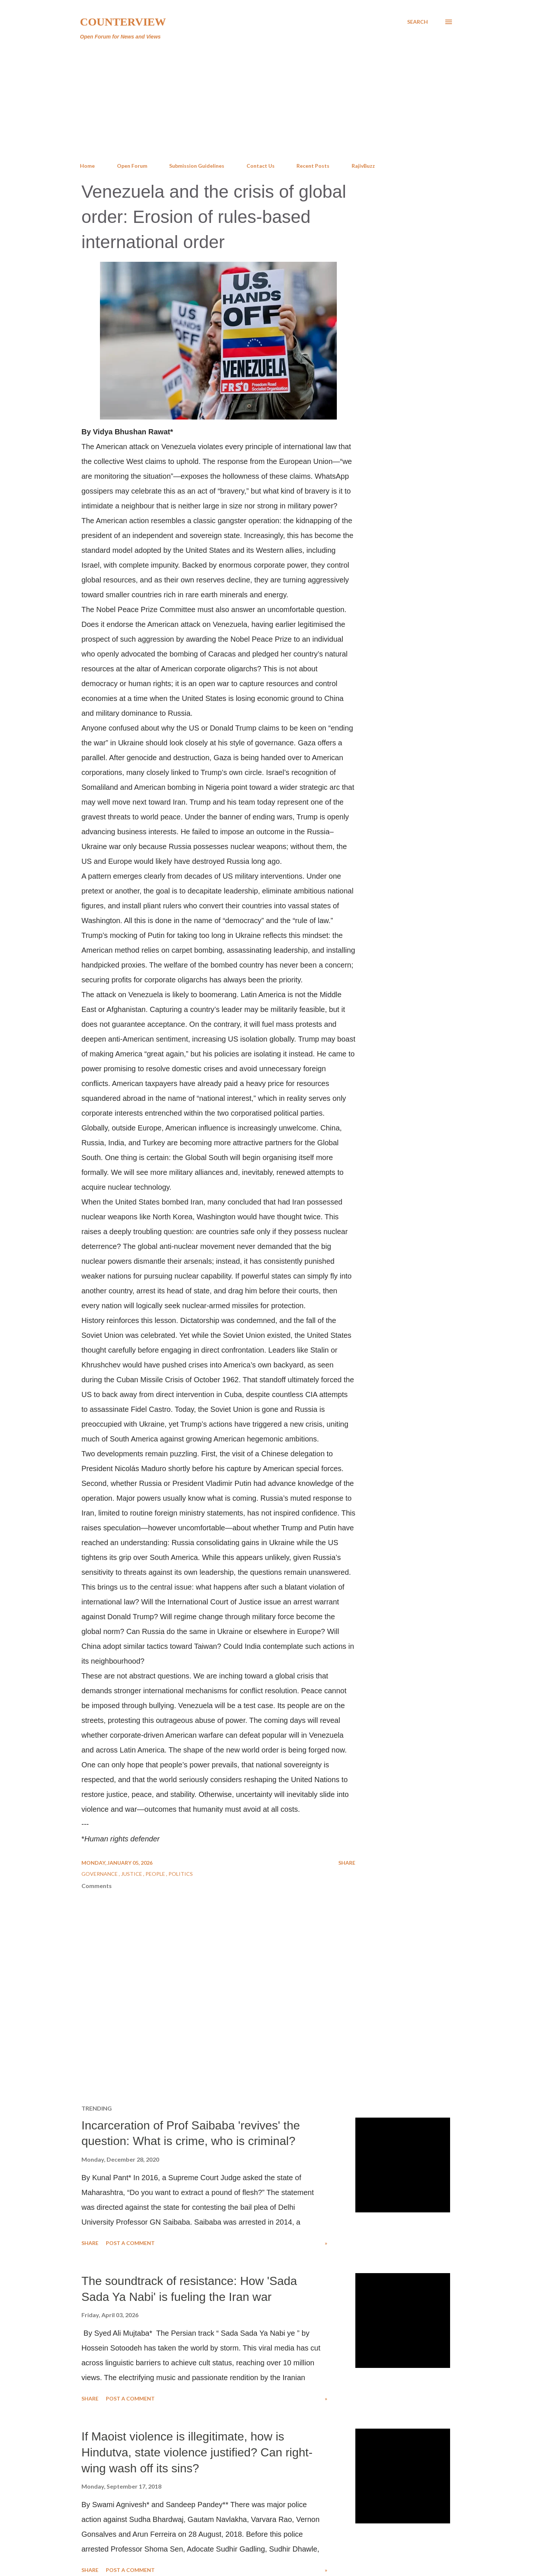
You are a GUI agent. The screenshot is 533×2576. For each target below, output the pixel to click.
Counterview (123, 22)
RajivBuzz (363, 166)
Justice (132, 1874)
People (155, 1874)
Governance (100, 1874)
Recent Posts (312, 166)
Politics (180, 1874)
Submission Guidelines (196, 166)
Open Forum (132, 166)
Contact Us (261, 166)
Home (87, 166)
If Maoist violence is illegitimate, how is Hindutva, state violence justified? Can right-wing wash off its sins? (196, 2452)
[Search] (417, 21)
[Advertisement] (266, 101)
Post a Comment (130, 2243)
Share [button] (346, 1863)
